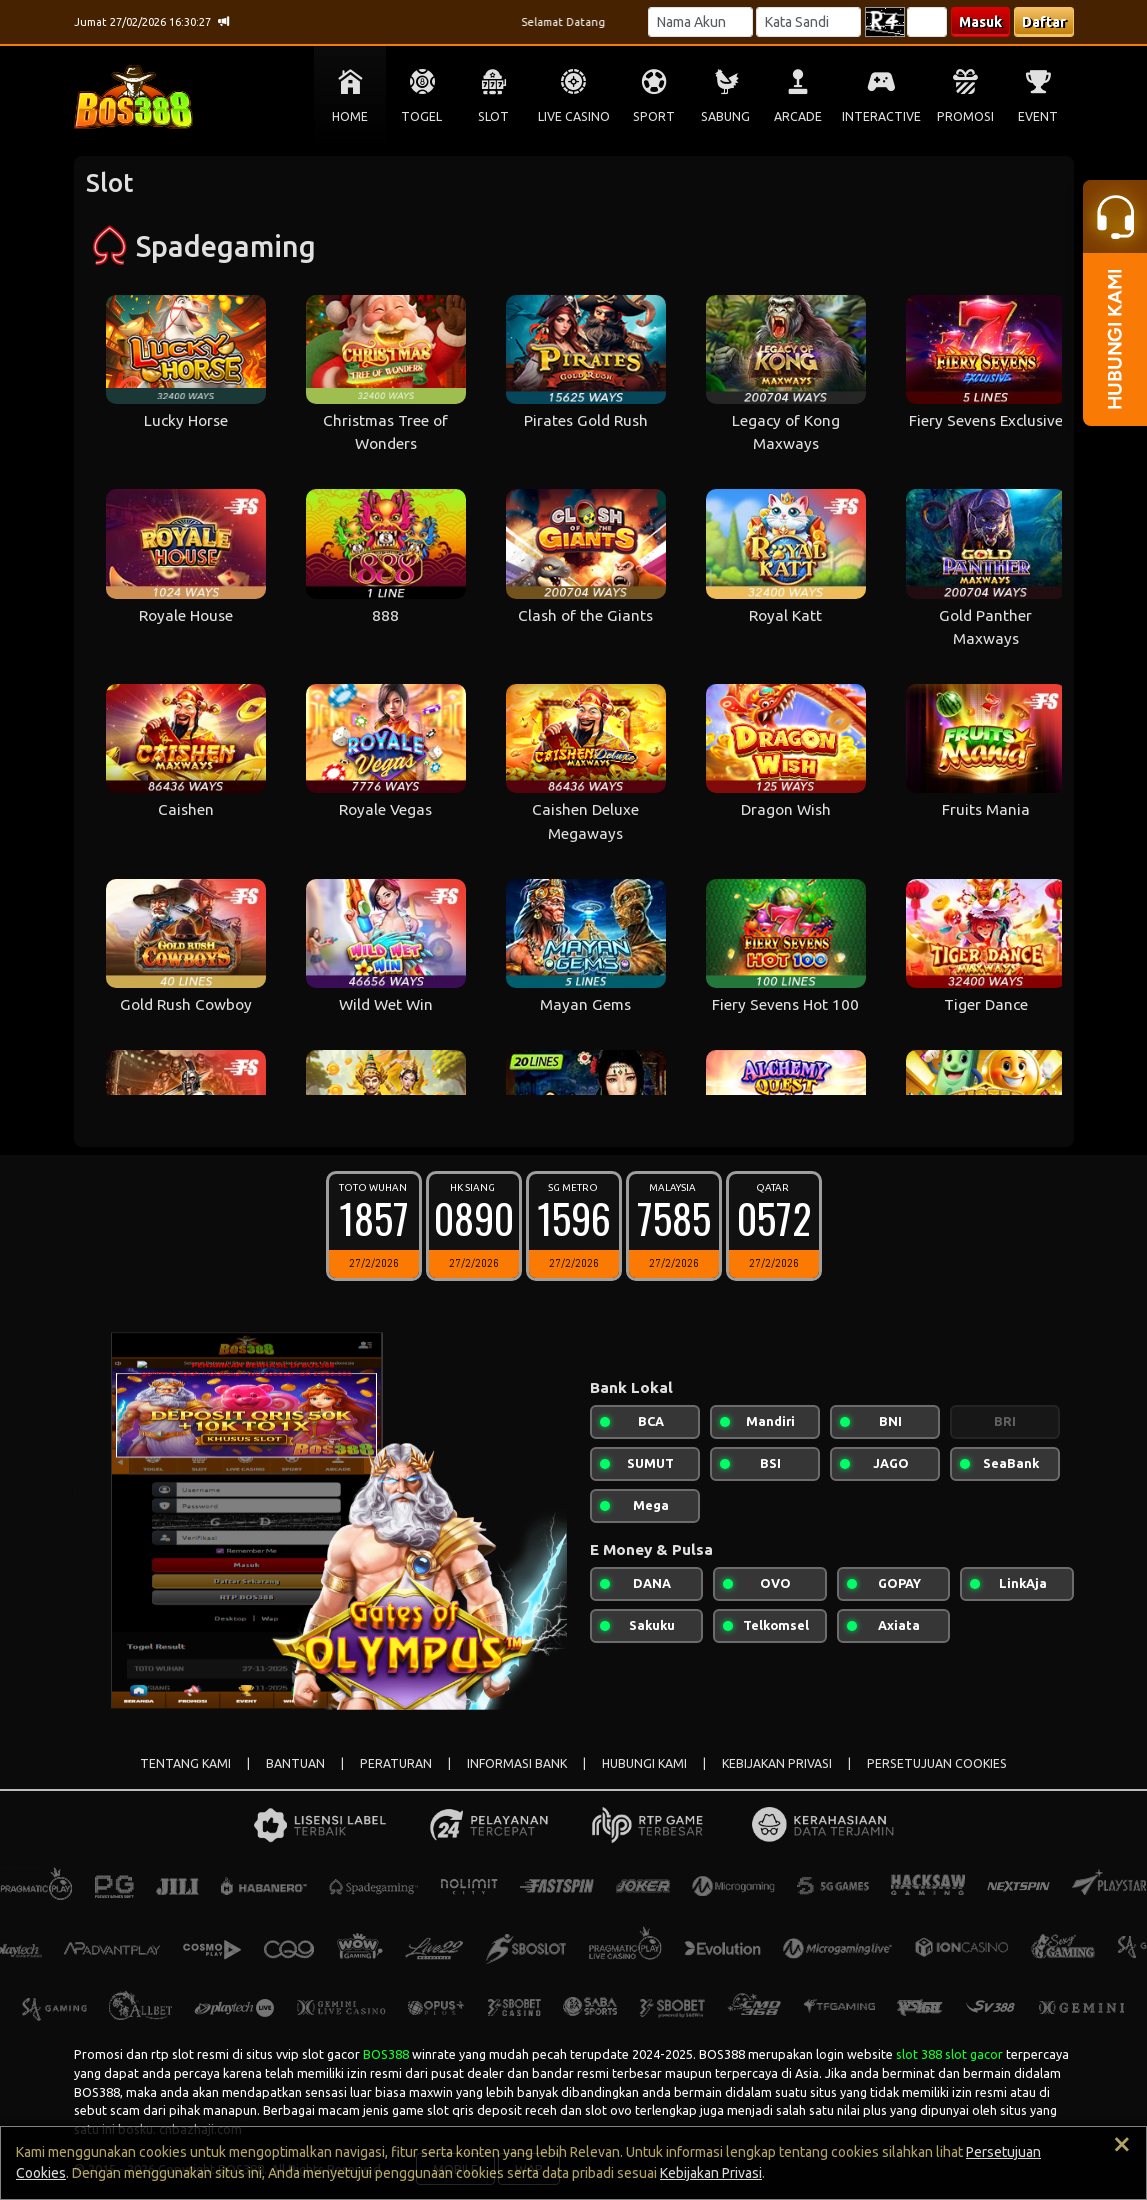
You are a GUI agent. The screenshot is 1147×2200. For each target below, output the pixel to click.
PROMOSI (965, 116)
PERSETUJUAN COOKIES (937, 1763)
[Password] (808, 22)
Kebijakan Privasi (711, 2173)
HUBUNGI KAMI (644, 1763)
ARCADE (798, 116)
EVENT (1038, 116)
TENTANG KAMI (185, 1763)
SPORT (654, 116)
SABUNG (725, 116)
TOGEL (421, 116)
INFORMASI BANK (517, 1763)
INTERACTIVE (881, 116)
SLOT (493, 116)
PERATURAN (396, 1763)
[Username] (700, 22)
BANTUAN (295, 1763)
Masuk (980, 22)
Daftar (1044, 22)
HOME (350, 116)
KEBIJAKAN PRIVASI (777, 1763)
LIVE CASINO (574, 116)
